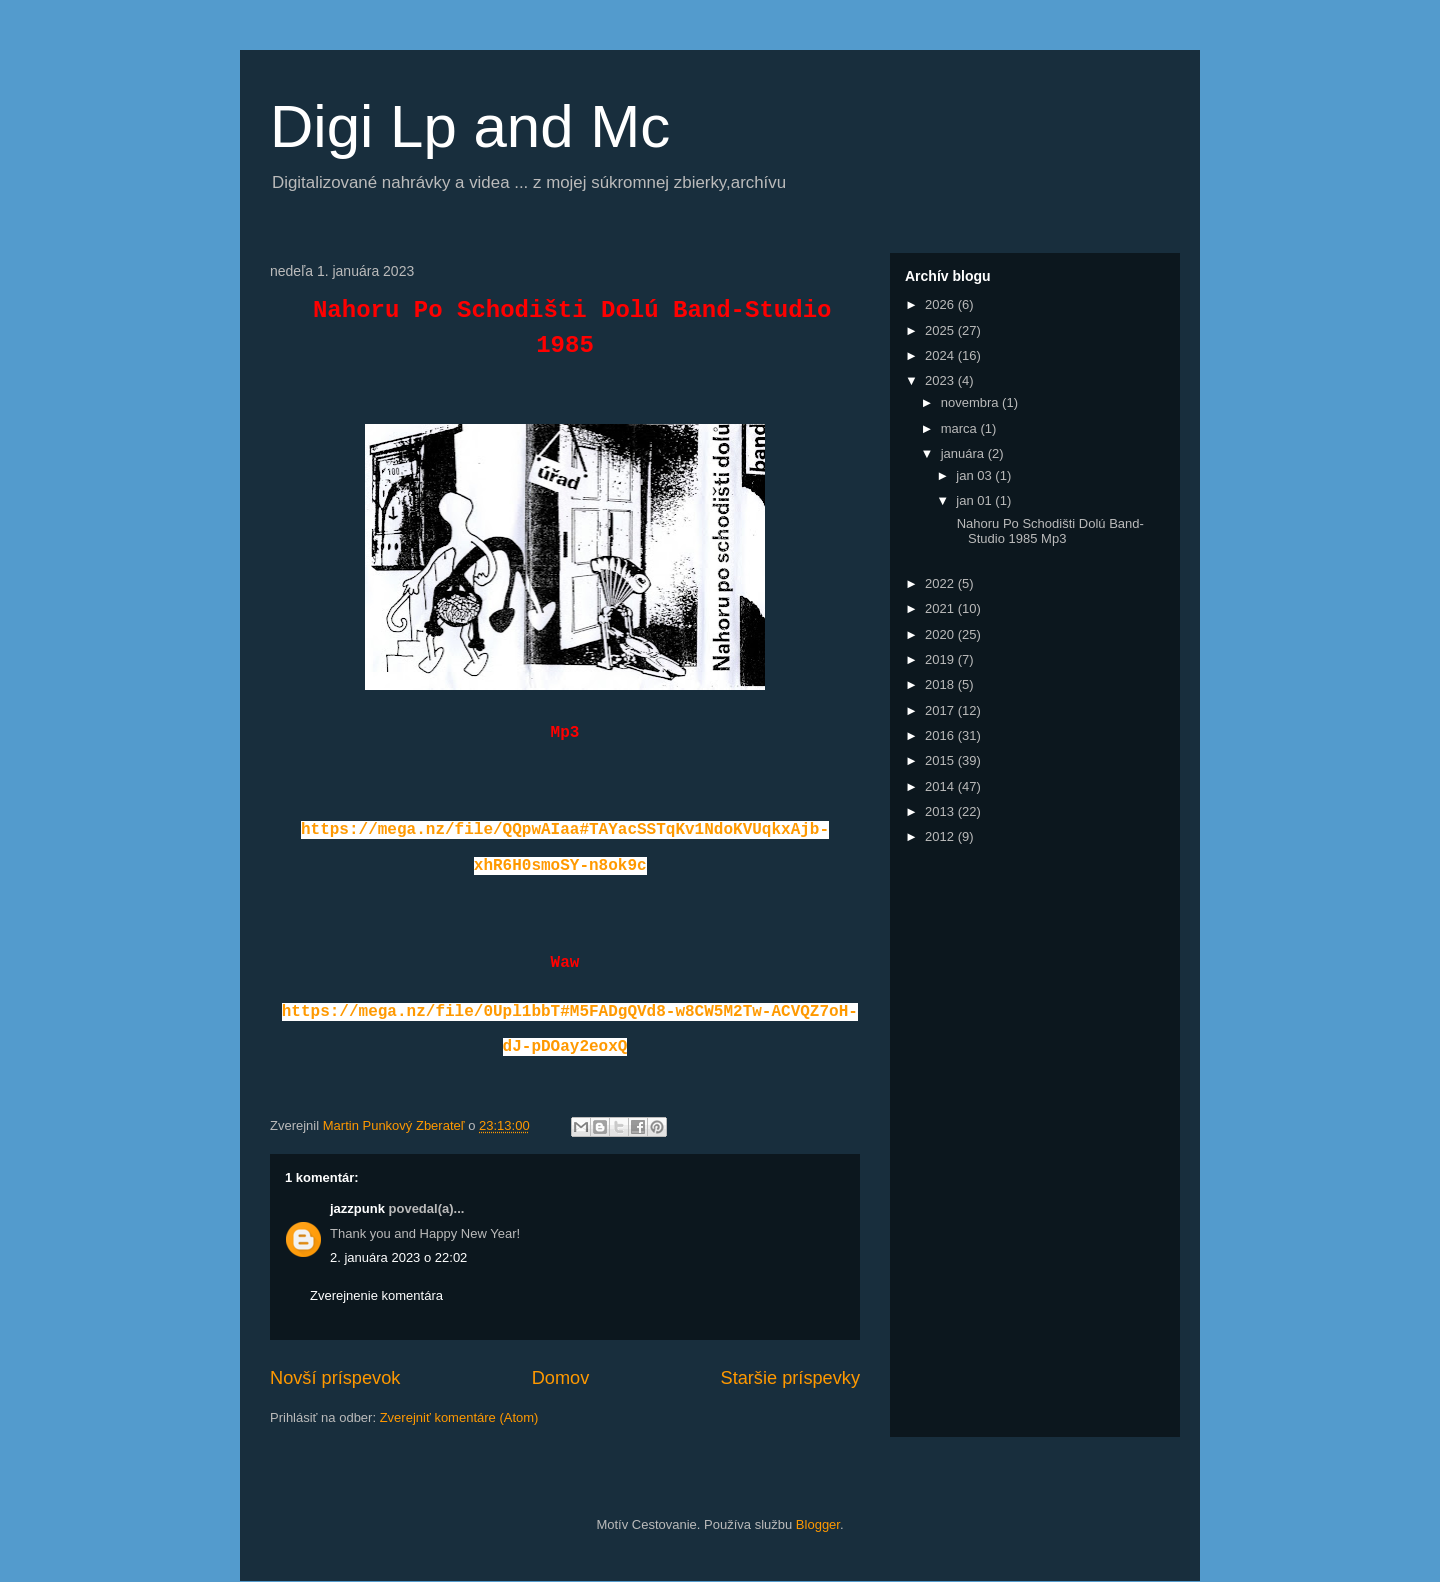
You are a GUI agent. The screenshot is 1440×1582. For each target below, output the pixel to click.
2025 (941, 330)
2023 (941, 380)
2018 (941, 684)
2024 (941, 355)
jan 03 (975, 475)
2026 (941, 304)
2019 (941, 659)
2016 (941, 735)
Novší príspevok (335, 1378)
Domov (561, 1378)
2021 (941, 608)
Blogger (818, 1524)
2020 (941, 634)
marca (961, 428)
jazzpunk (357, 1208)
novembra (971, 402)
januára (964, 453)
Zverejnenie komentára (376, 1295)
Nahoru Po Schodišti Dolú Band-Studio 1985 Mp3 (1048, 531)
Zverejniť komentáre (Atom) (459, 1417)
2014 (941, 786)
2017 (941, 710)
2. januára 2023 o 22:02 (398, 1257)
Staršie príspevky (791, 1378)
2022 (941, 583)
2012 (941, 836)
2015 (941, 760)
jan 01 (975, 500)
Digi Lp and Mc (470, 126)
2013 (941, 811)
